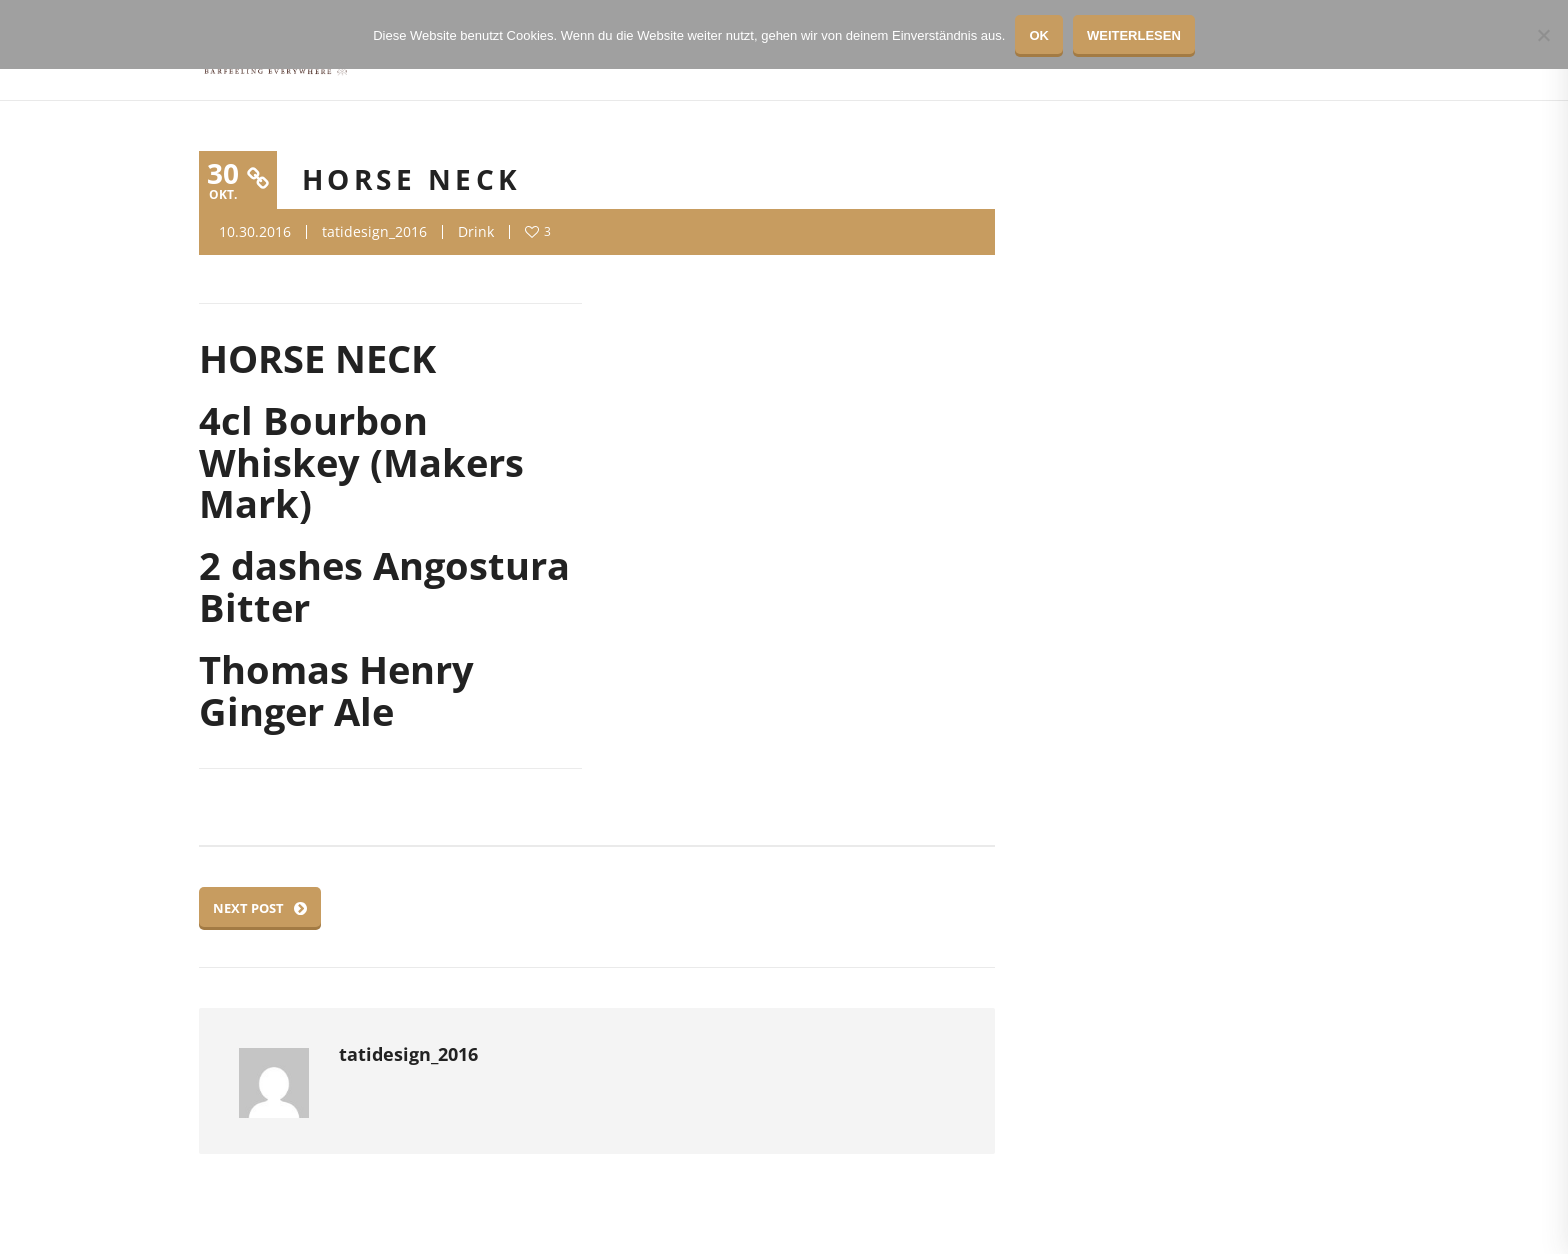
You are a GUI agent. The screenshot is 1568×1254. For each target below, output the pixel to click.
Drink (476, 232)
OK (1039, 35)
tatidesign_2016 (374, 232)
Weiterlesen (1134, 35)
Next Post (260, 908)
